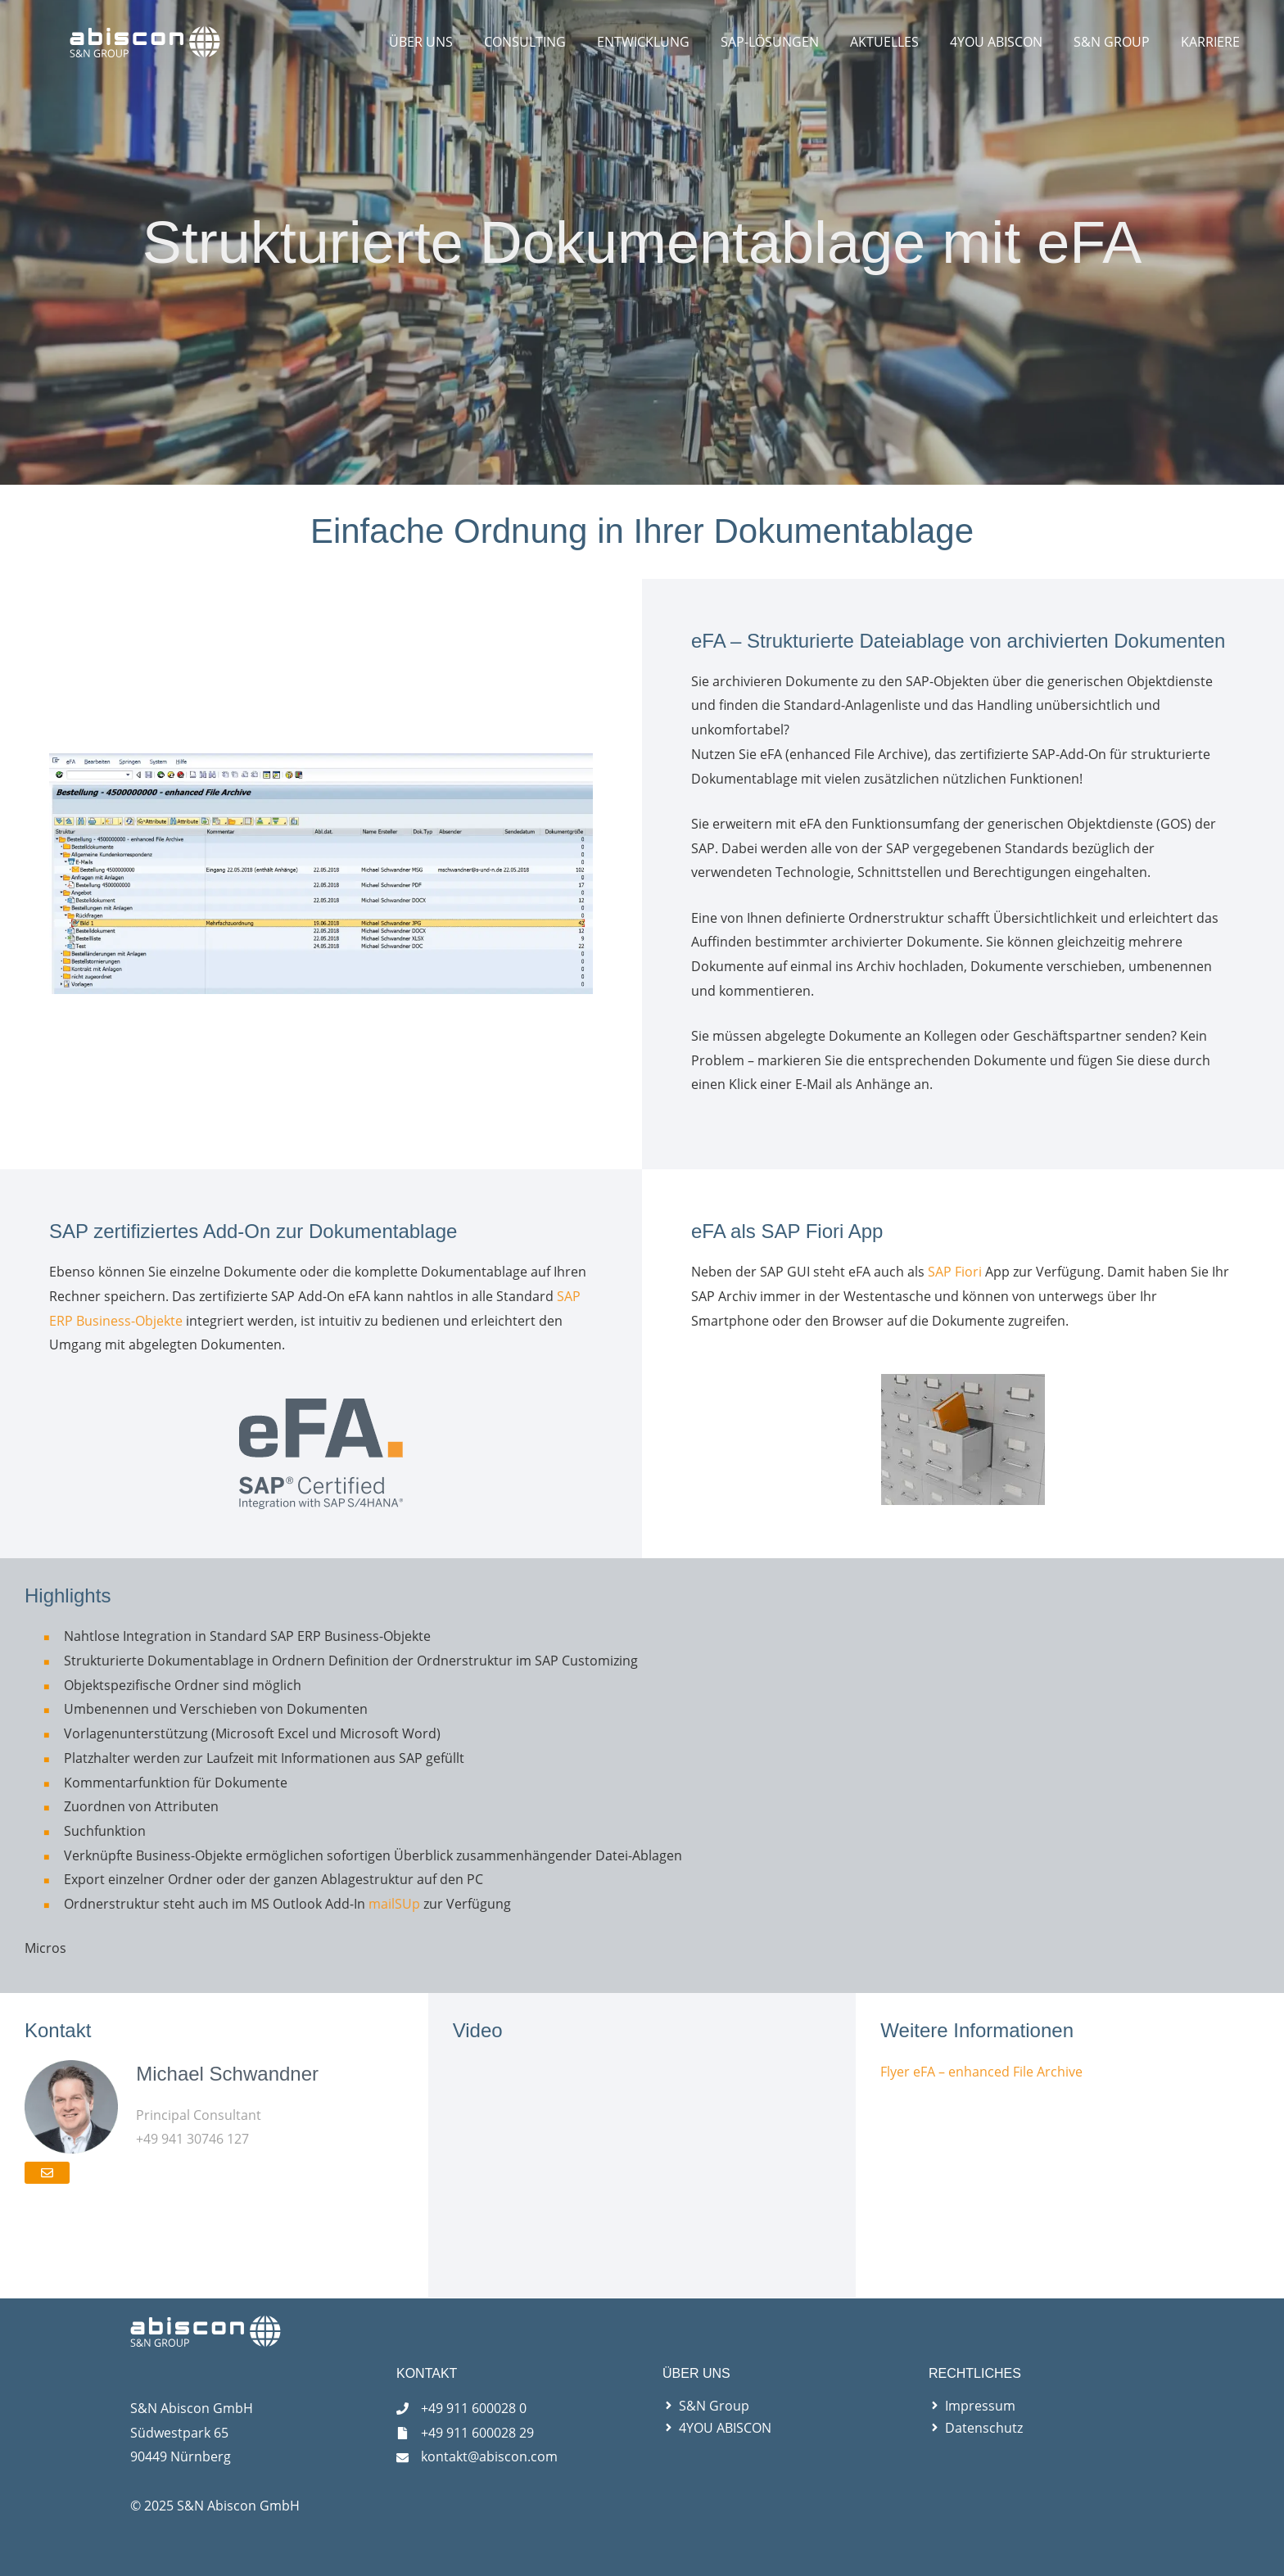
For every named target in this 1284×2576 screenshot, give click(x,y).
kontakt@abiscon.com (489, 2456)
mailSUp (394, 1904)
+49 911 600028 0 (474, 2408)
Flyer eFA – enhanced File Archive (981, 2072)
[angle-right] (705, 2406)
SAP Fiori (955, 1272)
